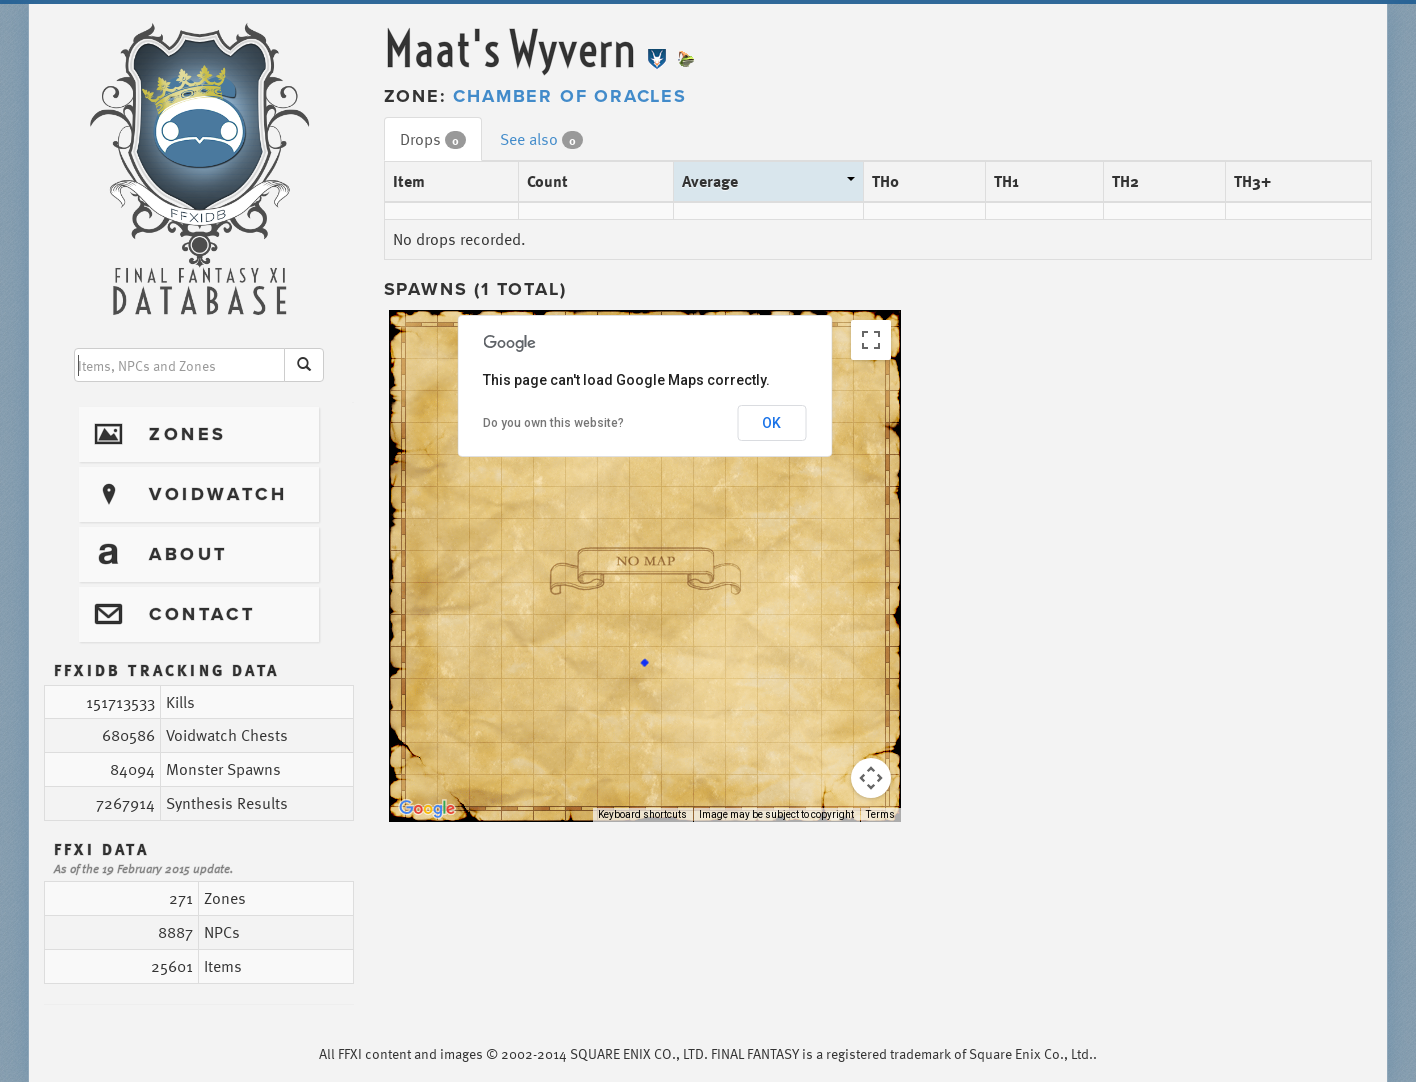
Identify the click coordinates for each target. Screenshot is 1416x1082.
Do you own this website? (553, 423)
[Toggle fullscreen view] (871, 340)
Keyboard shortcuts (642, 814)
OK (771, 423)
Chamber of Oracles (569, 96)
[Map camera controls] (871, 778)
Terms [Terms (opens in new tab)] (880, 814)
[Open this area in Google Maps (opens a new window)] (427, 809)
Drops (433, 139)
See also (541, 139)
